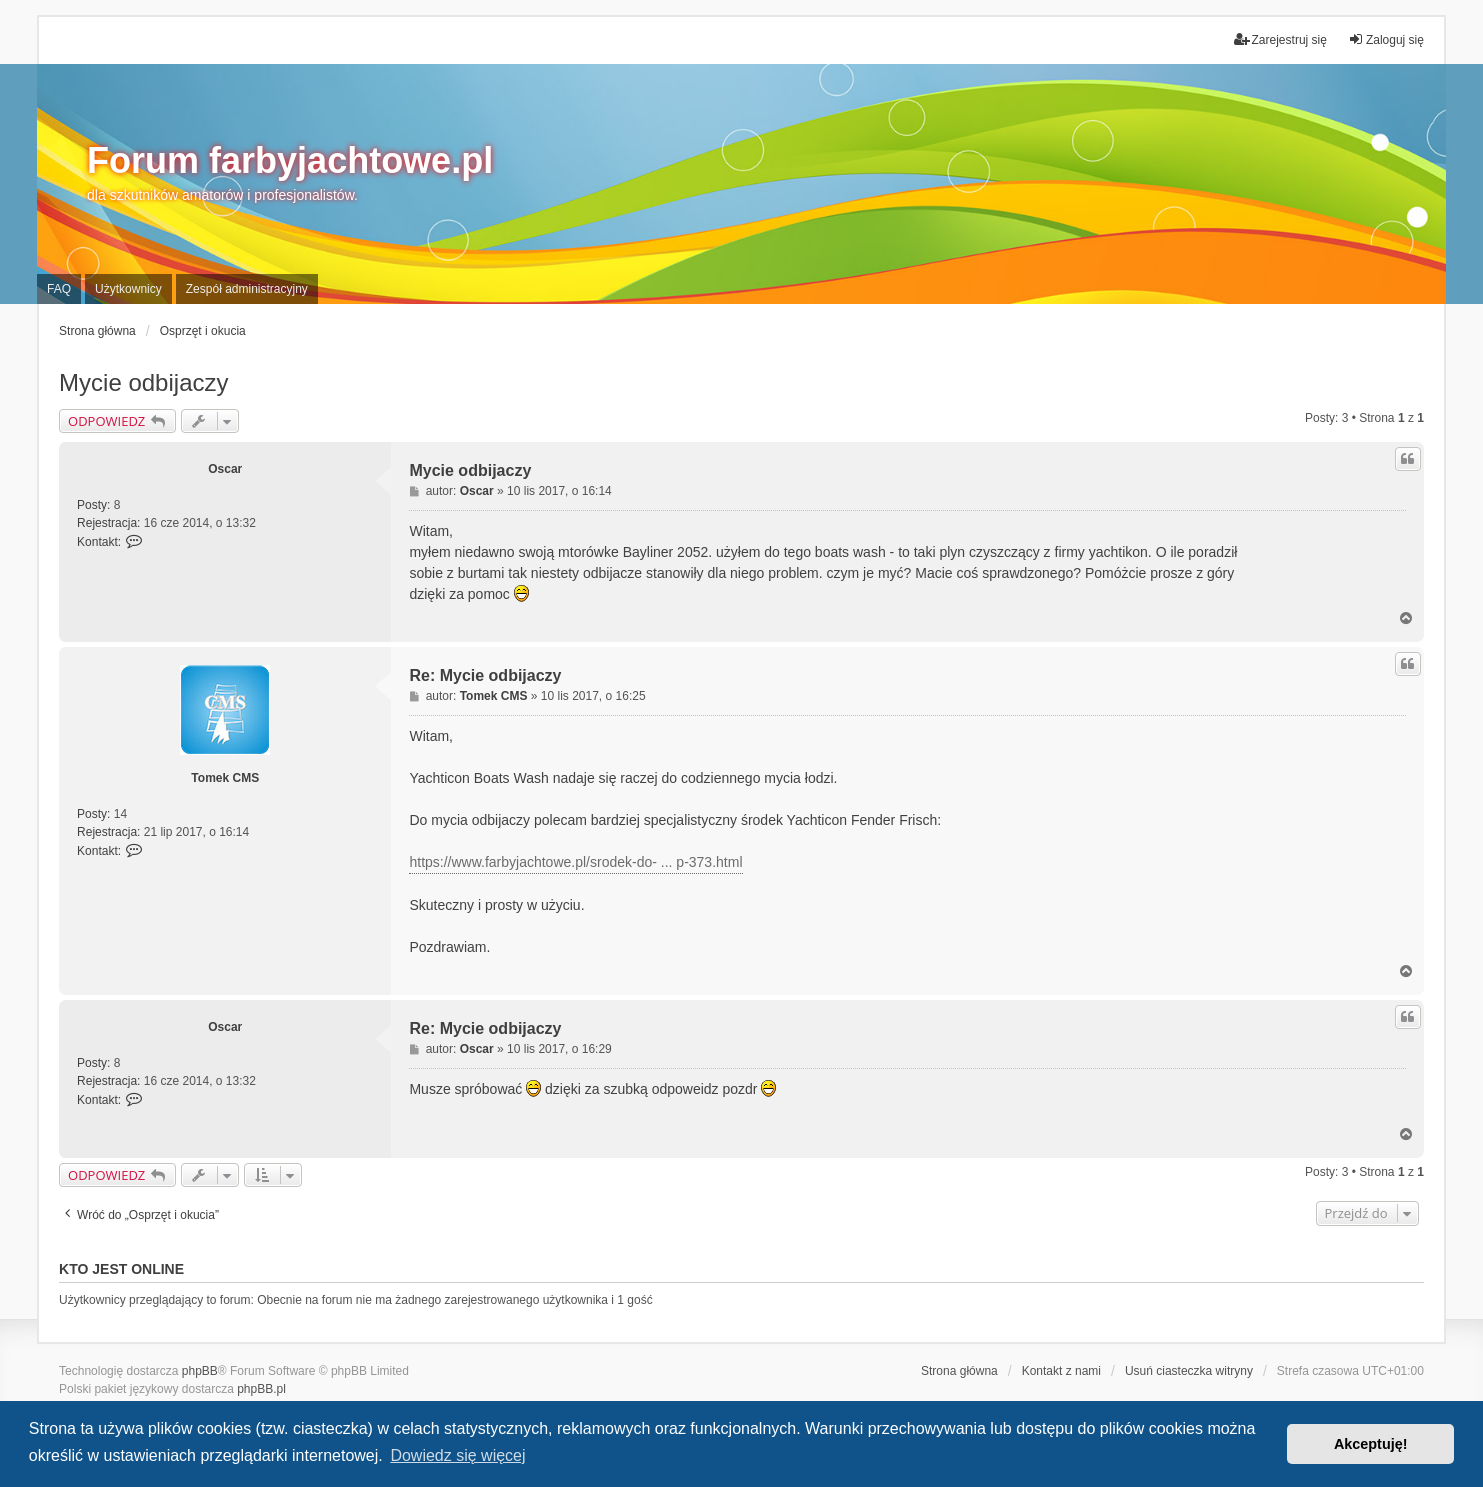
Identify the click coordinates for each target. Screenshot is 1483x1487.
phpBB (200, 1371)
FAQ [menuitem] (59, 289)
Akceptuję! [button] (1371, 1444)
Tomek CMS (225, 778)
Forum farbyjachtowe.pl (290, 160)
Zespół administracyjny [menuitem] (247, 289)
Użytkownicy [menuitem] (128, 289)
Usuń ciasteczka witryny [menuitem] (1189, 1371)
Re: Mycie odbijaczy (485, 675)
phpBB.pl (261, 1389)
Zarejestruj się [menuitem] (1280, 39)
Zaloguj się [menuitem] (1386, 39)
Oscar (225, 469)
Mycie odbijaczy (143, 382)
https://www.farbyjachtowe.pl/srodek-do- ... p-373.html (575, 862)
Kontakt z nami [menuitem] (1061, 1371)
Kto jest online (121, 1269)
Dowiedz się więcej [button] (457, 1455)
